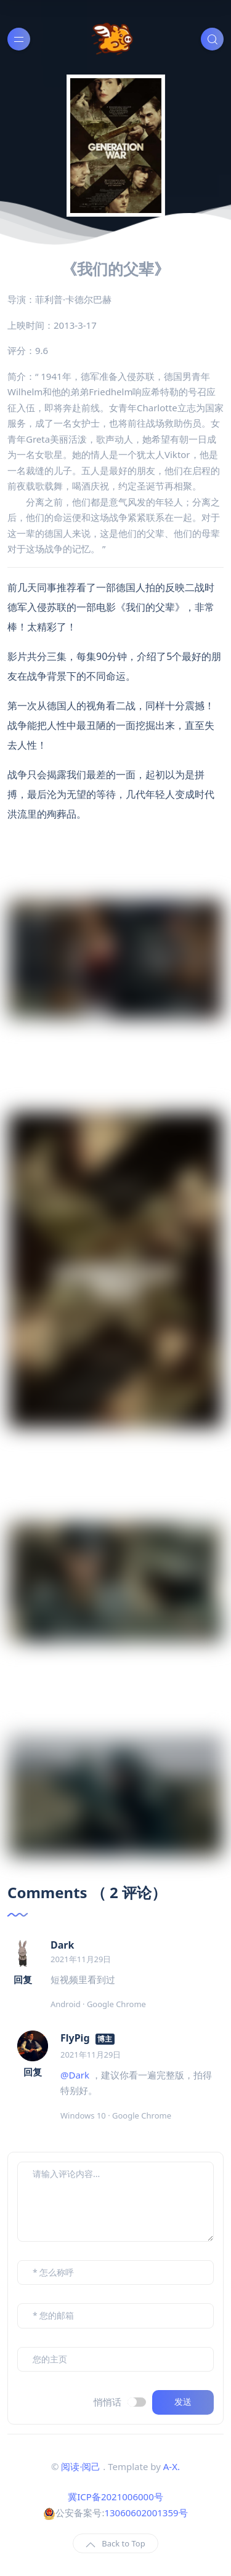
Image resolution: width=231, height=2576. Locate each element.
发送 (183, 2402)
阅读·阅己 (80, 2466)
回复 (23, 1979)
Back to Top (115, 2544)
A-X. (171, 2466)
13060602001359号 (145, 2512)
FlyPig (75, 2038)
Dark (62, 1945)
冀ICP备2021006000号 (115, 2496)
